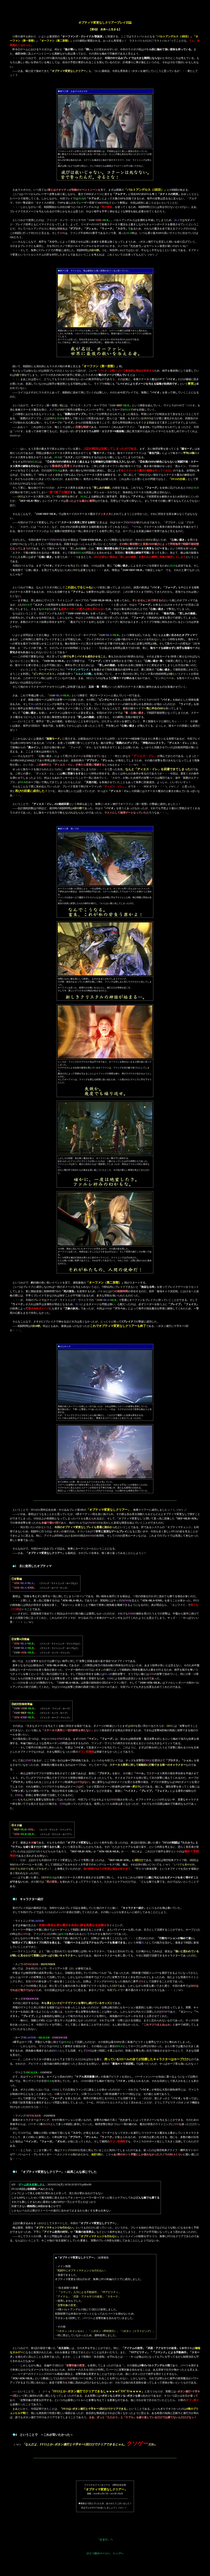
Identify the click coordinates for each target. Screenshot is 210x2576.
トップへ (118, 2553)
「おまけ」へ (105, 2539)
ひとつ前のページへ (98, 2553)
